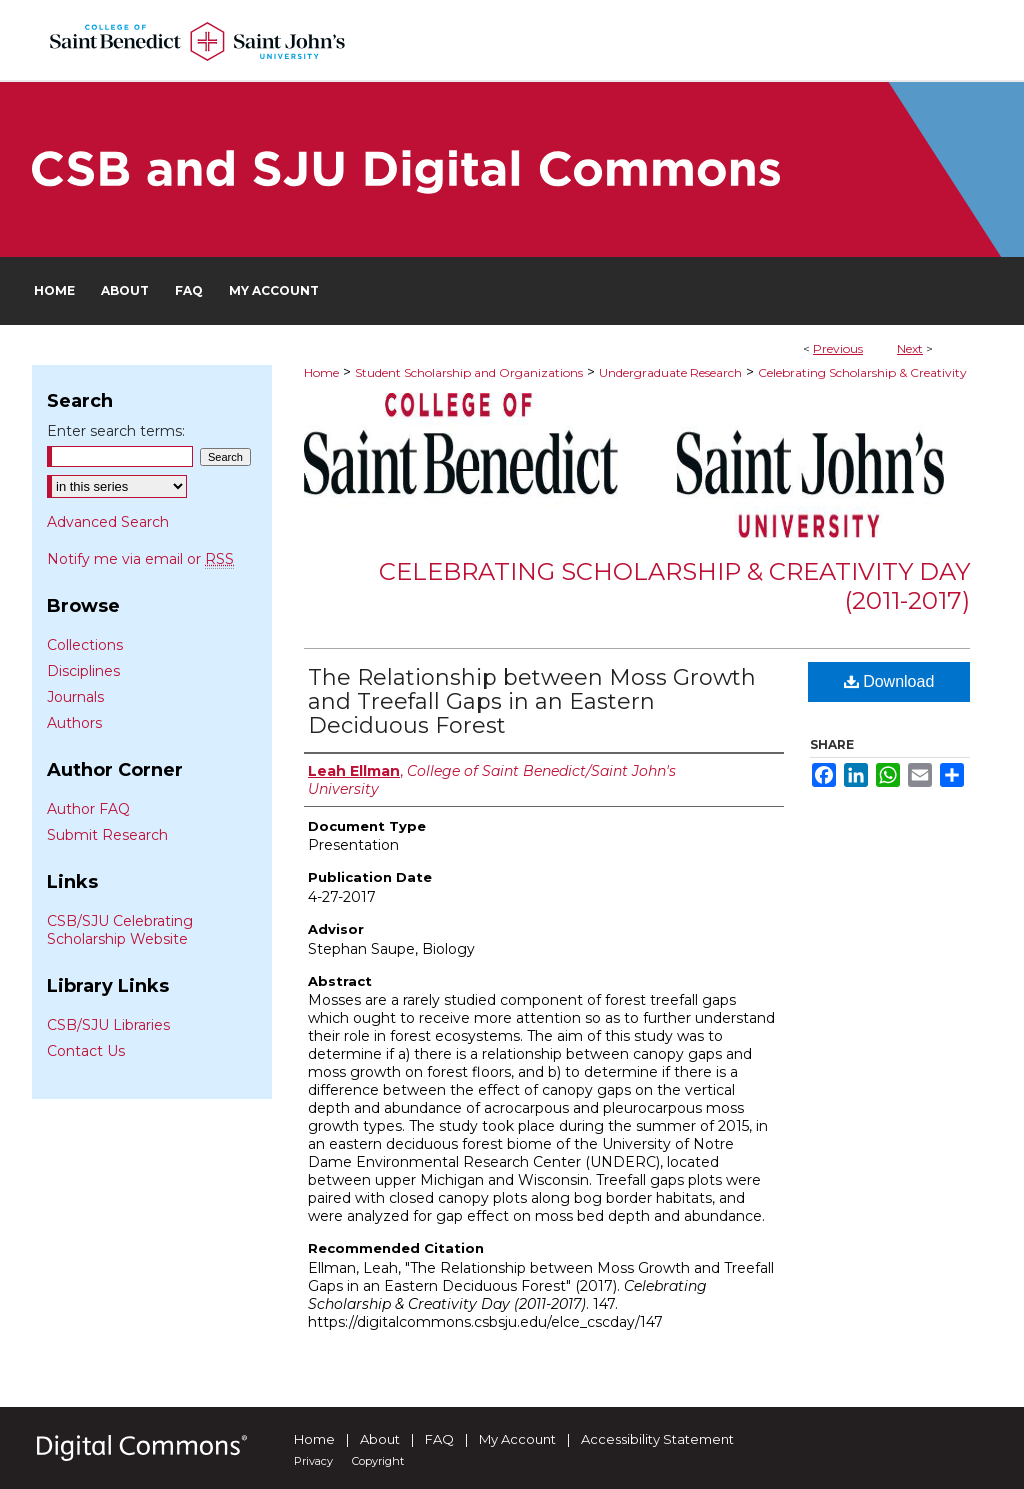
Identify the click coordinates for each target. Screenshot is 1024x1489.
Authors (74, 723)
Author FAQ (88, 809)
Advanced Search (108, 522)
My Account (517, 1439)
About (380, 1439)
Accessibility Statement (657, 1439)
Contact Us (86, 1051)
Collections (85, 645)
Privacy (313, 1461)
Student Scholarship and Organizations (469, 372)
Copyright (378, 1461)
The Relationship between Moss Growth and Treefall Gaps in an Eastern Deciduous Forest (532, 701)
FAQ (439, 1439)
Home (321, 372)
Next (910, 348)
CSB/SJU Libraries (108, 1025)
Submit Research (107, 835)
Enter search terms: (116, 431)
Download (889, 681)
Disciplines (83, 671)
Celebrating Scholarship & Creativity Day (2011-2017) (674, 586)
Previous (838, 348)
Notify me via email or (140, 559)
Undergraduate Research (670, 372)
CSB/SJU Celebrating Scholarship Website (120, 930)
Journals (75, 697)
